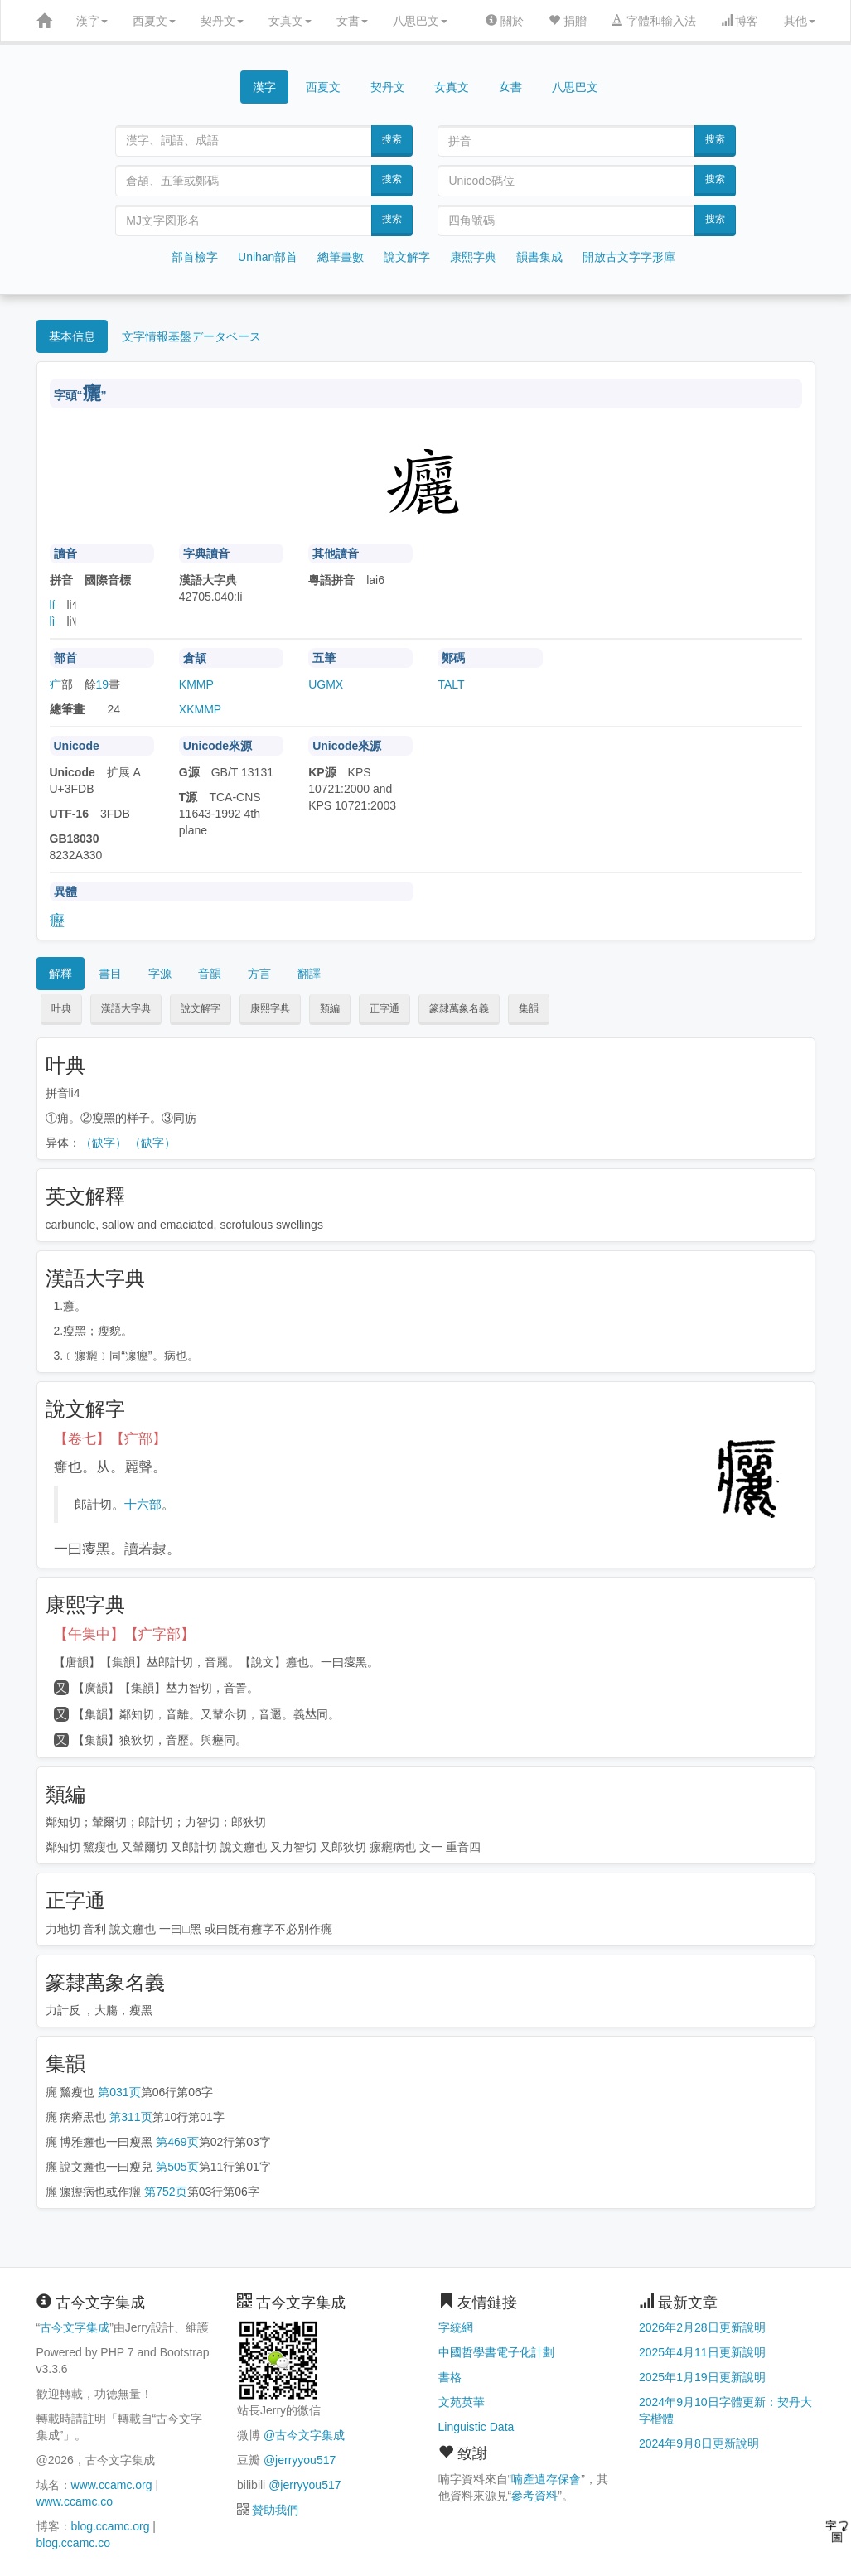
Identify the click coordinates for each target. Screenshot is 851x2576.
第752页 (165, 2191)
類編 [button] (330, 1008)
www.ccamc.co (75, 2501)
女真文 (290, 20)
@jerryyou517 (300, 2460)
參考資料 (534, 2495)
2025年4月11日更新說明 (702, 2352)
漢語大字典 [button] (126, 1008)
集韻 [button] (529, 1008)
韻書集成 (539, 256)
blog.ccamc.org (110, 2526)
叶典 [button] (61, 1008)
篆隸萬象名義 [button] (459, 1008)
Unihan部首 (267, 256)
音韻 (209, 973)
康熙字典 (473, 256)
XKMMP (200, 709)
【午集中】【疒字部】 (124, 1634)
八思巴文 (420, 20)
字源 (160, 973)
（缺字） (103, 1142)
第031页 (119, 2092)
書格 (450, 2377)
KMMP (196, 684)
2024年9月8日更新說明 (699, 2443)
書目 (110, 973)
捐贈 (568, 20)
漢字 (92, 20)
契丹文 (222, 20)
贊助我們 (275, 2509)
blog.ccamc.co (73, 2542)
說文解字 (407, 256)
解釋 (60, 973)
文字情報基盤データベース (191, 336)
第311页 (130, 2117)
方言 (259, 973)
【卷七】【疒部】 (110, 1439)
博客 (740, 20)
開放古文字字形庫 (629, 256)
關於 (505, 20)
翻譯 (309, 973)
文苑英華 (461, 2402)
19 (102, 684)
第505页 (177, 2166)
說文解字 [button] (200, 1008)
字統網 (455, 2327)
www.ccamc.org (111, 2484)
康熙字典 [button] (270, 1008)
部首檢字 (195, 256)
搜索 (392, 139)
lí (53, 604)
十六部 (143, 1504)
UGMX (325, 684)
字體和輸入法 (654, 20)
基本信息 (72, 336)
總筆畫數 (340, 256)
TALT (451, 684)
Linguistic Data (476, 2426)
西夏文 (154, 20)
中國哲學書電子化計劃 (496, 2352)
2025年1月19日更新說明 (702, 2377)
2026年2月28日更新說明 (702, 2327)
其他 (799, 20)
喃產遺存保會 (546, 2479)
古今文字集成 (74, 2327)
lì (53, 621)
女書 (352, 20)
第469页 (177, 2141)
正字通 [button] (384, 1008)
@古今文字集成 (304, 2435)
